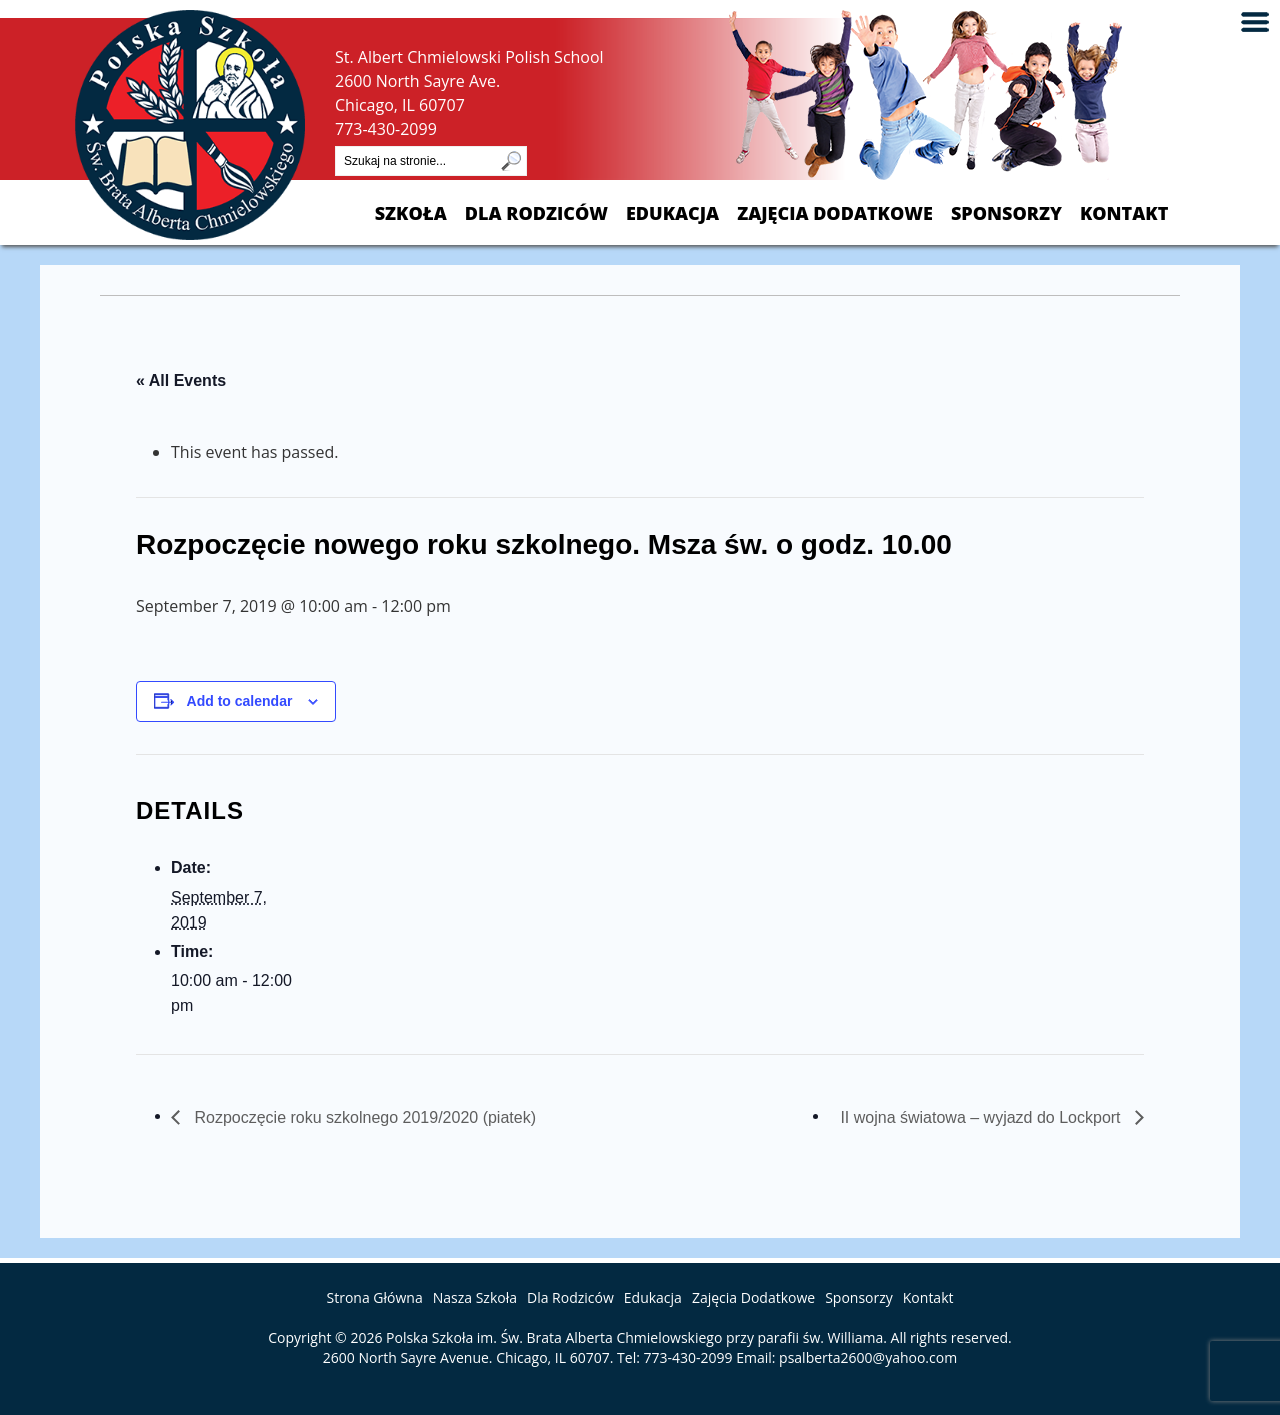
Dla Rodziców (536, 213)
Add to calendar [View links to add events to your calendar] (240, 701)
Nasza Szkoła (475, 1297)
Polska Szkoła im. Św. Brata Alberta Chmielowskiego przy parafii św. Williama (634, 1337)
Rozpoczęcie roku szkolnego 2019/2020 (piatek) (363, 1117)
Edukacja (672, 213)
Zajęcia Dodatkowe (835, 213)
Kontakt (1124, 213)
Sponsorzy (1006, 213)
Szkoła (411, 213)
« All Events (181, 380)
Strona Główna (375, 1297)
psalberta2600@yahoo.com (868, 1357)
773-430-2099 (386, 129)
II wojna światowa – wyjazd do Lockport (982, 1117)
